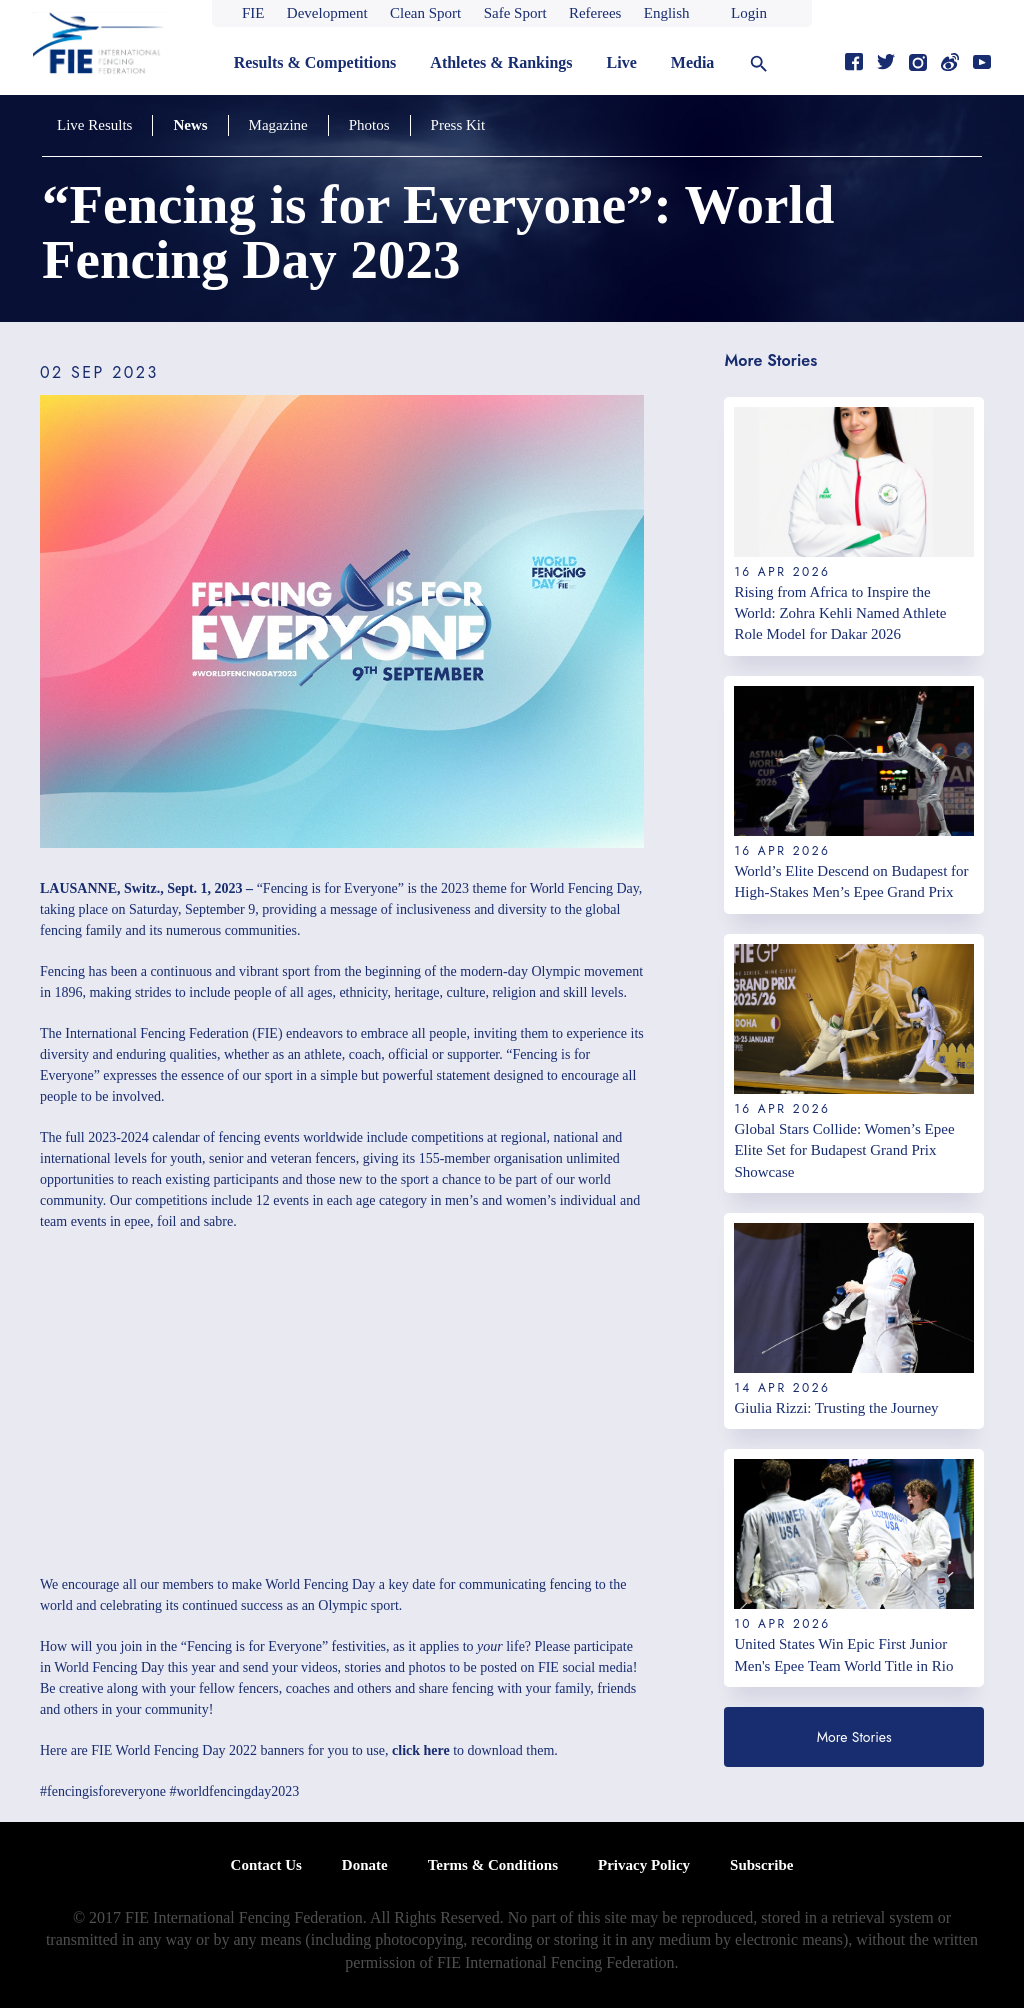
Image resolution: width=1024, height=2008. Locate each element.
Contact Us (266, 1865)
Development (327, 13)
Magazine (278, 125)
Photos (369, 125)
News (190, 125)
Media (693, 62)
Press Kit (458, 125)
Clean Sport (425, 13)
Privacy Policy (644, 1865)
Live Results (94, 125)
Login (749, 13)
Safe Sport (515, 13)
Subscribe (761, 1865)
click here (421, 1750)
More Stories (854, 1737)
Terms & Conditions (493, 1865)
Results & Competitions (315, 62)
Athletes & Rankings (501, 62)
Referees (595, 13)
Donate (365, 1865)
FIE (253, 13)
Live (622, 62)
